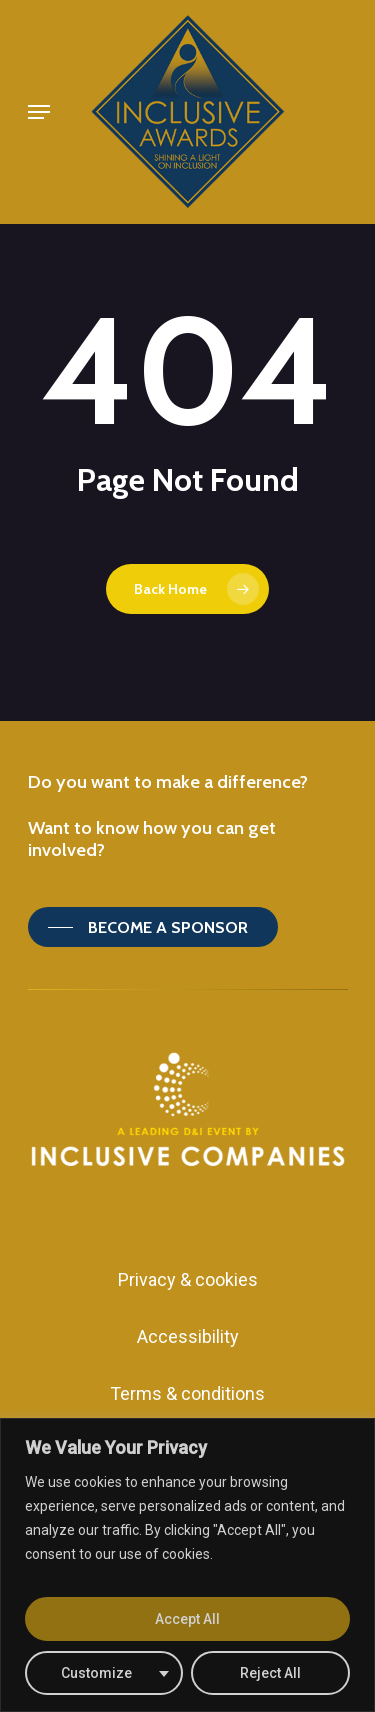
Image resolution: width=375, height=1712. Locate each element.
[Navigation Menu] (39, 112)
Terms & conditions (187, 1393)
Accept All (187, 1619)
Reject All (270, 1673)
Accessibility (188, 1336)
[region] (187, 1565)
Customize (96, 1673)
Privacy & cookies (188, 1279)
